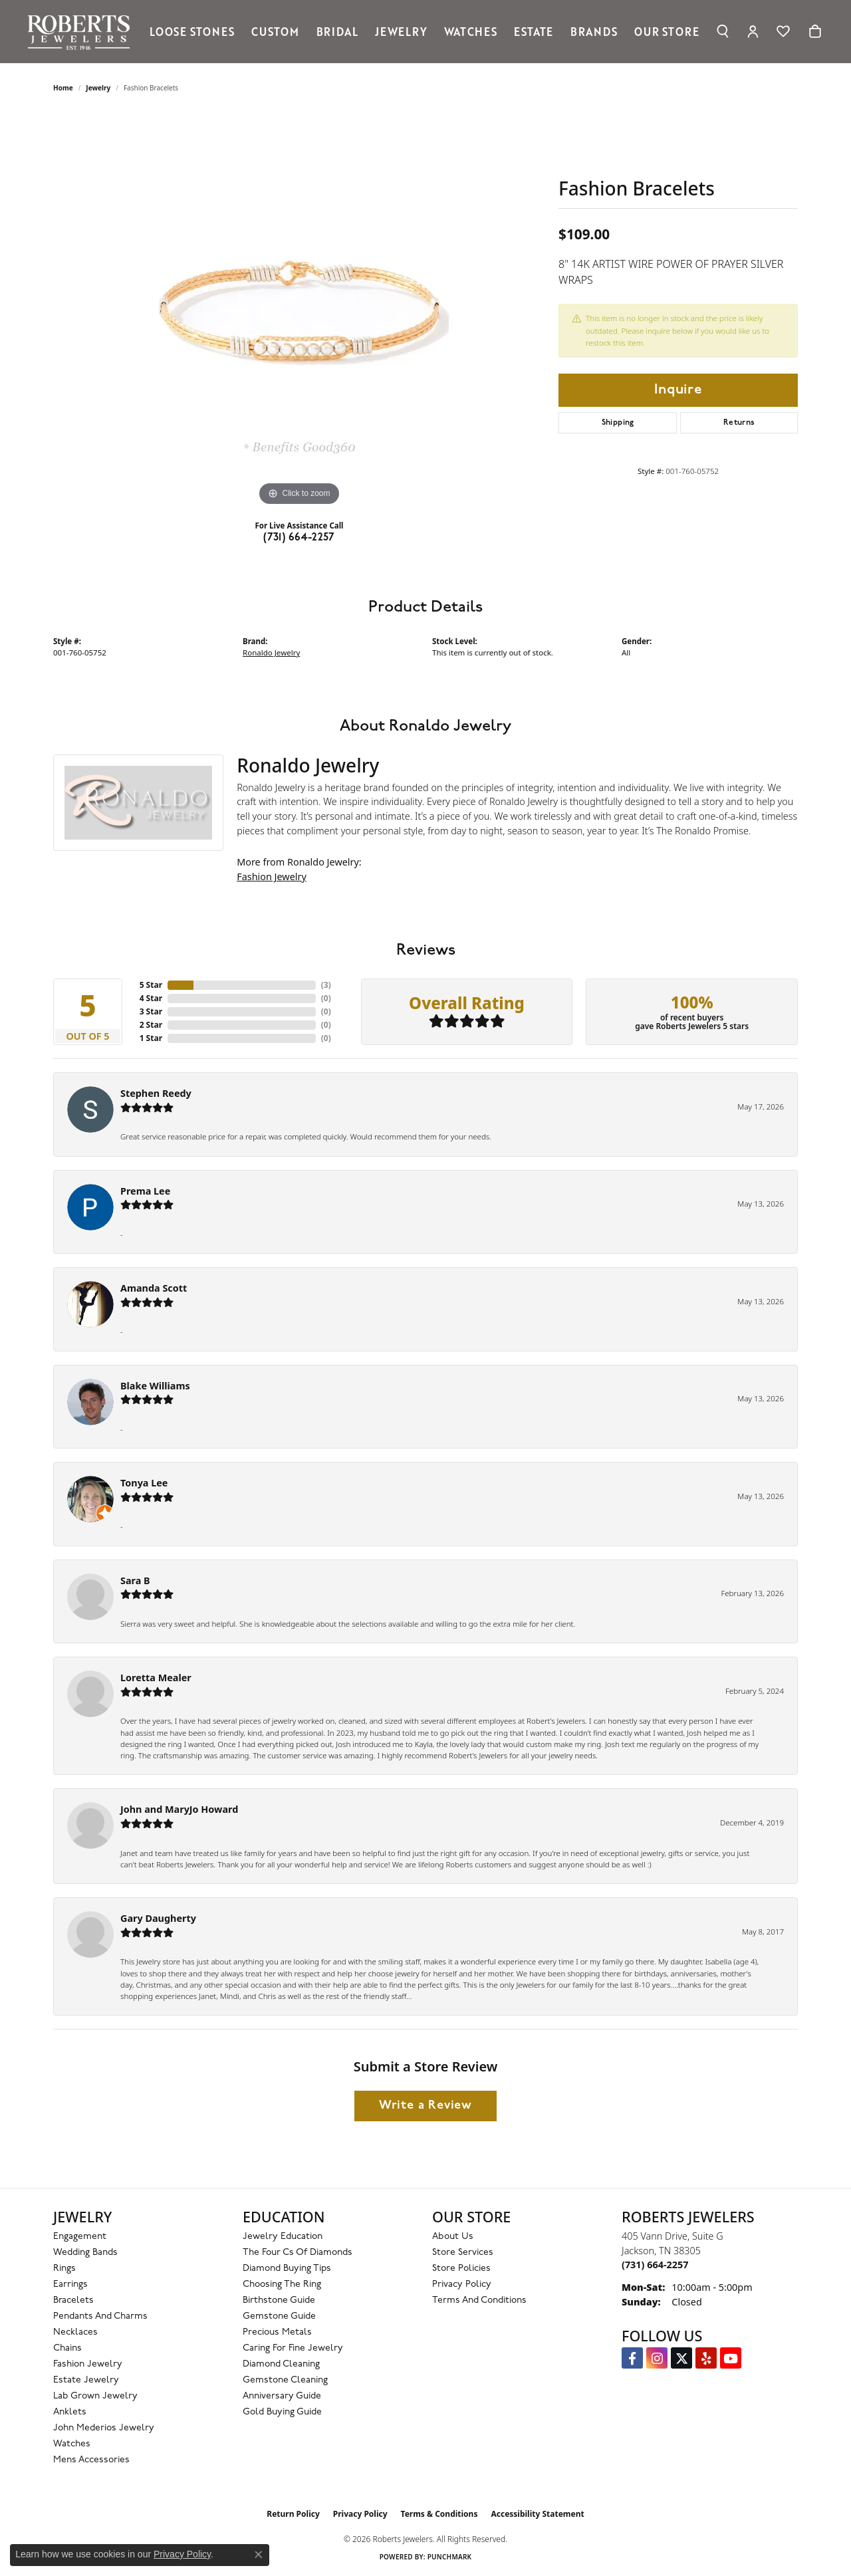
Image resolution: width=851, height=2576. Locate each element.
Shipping (618, 423)
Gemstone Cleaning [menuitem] (285, 2380)
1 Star (151, 1038)
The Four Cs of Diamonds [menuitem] (297, 2253)
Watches (470, 31)
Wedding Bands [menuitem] (85, 2253)
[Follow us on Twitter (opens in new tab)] (681, 2358)
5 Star (151, 985)
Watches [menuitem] (71, 2444)
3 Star (151, 1011)
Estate (533, 31)
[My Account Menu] (753, 31)
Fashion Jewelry (271, 876)
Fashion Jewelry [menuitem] (87, 2364)
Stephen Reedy (155, 1093)
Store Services (462, 2253)
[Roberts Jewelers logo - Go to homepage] (82, 31)
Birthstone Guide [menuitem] (279, 2300)
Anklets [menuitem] (69, 2412)
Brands (594, 31)
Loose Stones (192, 31)
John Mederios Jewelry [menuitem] (103, 2428)
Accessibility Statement (537, 2513)
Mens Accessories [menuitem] (91, 2460)
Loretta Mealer (155, 1677)
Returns (739, 423)
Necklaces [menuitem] (75, 2332)
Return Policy (293, 2513)
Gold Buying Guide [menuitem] (282, 2412)
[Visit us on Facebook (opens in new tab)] (632, 2358)
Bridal (337, 31)
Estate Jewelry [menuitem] (86, 2380)
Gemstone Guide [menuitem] (279, 2316)
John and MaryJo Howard (179, 1809)
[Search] (723, 31)
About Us (452, 2237)
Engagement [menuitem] (79, 2237)
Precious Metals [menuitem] (277, 2332)
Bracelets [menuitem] (73, 2300)
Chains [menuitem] (67, 2348)
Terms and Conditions (479, 2300)
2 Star (151, 1024)
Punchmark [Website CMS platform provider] (449, 2556)
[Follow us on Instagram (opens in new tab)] (657, 2358)
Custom (275, 31)
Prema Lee (145, 1191)
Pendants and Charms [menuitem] (100, 2316)
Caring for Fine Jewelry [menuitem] (293, 2348)
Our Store (666, 31)
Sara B (135, 1580)
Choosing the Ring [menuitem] (282, 2284)
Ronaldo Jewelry (271, 652)
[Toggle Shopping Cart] (815, 31)
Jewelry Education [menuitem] (282, 2237)
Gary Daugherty (158, 1918)
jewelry (98, 87)
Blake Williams (155, 1385)
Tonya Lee (144, 1482)
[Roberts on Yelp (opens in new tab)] (706, 2358)
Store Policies (461, 2269)
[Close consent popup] (259, 2555)
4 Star (151, 998)
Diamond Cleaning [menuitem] (281, 2364)
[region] (299, 309)
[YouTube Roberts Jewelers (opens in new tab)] (730, 2358)
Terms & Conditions (439, 2513)
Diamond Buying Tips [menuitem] (287, 2269)
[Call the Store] (655, 2264)
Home (63, 87)
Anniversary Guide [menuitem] (282, 2396)
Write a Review (425, 2105)
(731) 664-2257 (299, 537)
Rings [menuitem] (64, 2269)
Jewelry (401, 31)
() (326, 985)
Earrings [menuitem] (70, 2284)
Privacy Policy (461, 2284)
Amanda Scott (153, 1288)
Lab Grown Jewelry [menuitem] (95, 2396)
